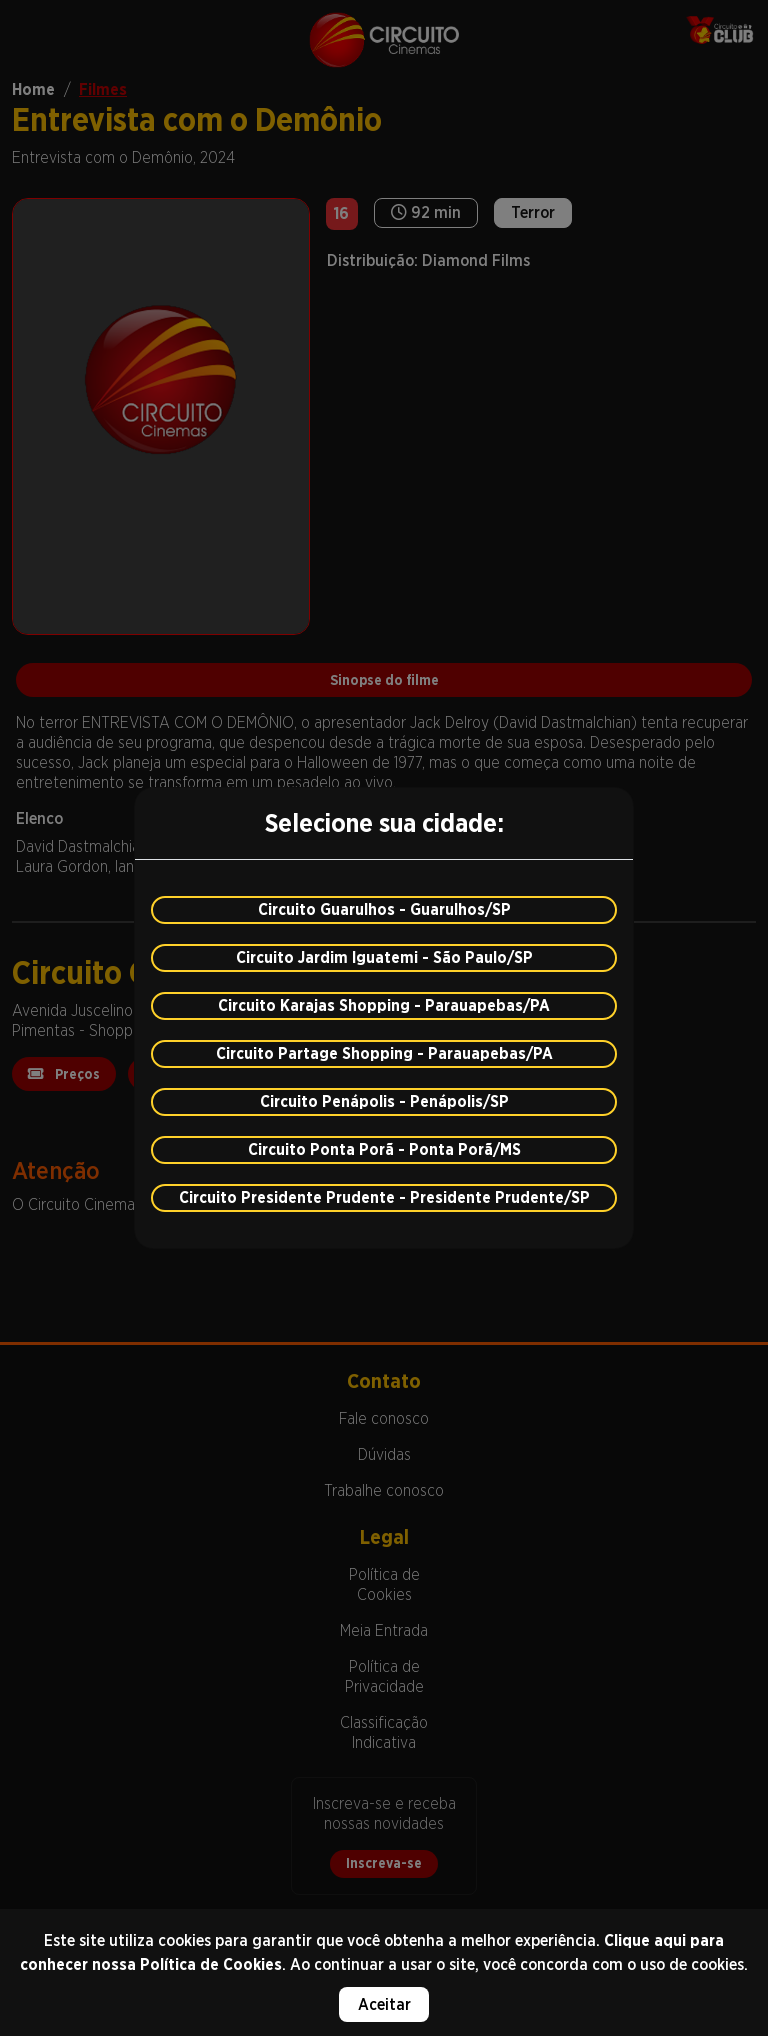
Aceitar (384, 2004)
